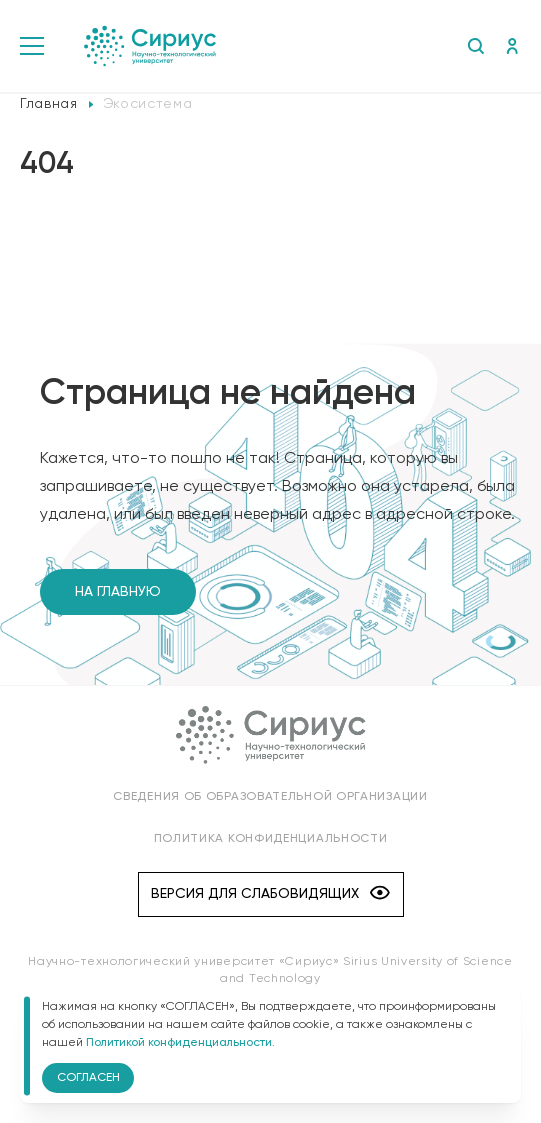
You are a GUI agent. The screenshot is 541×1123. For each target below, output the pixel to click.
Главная (49, 104)
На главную (118, 592)
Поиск (475, 46)
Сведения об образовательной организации (270, 797)
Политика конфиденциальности (271, 839)
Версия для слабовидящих (270, 894)
